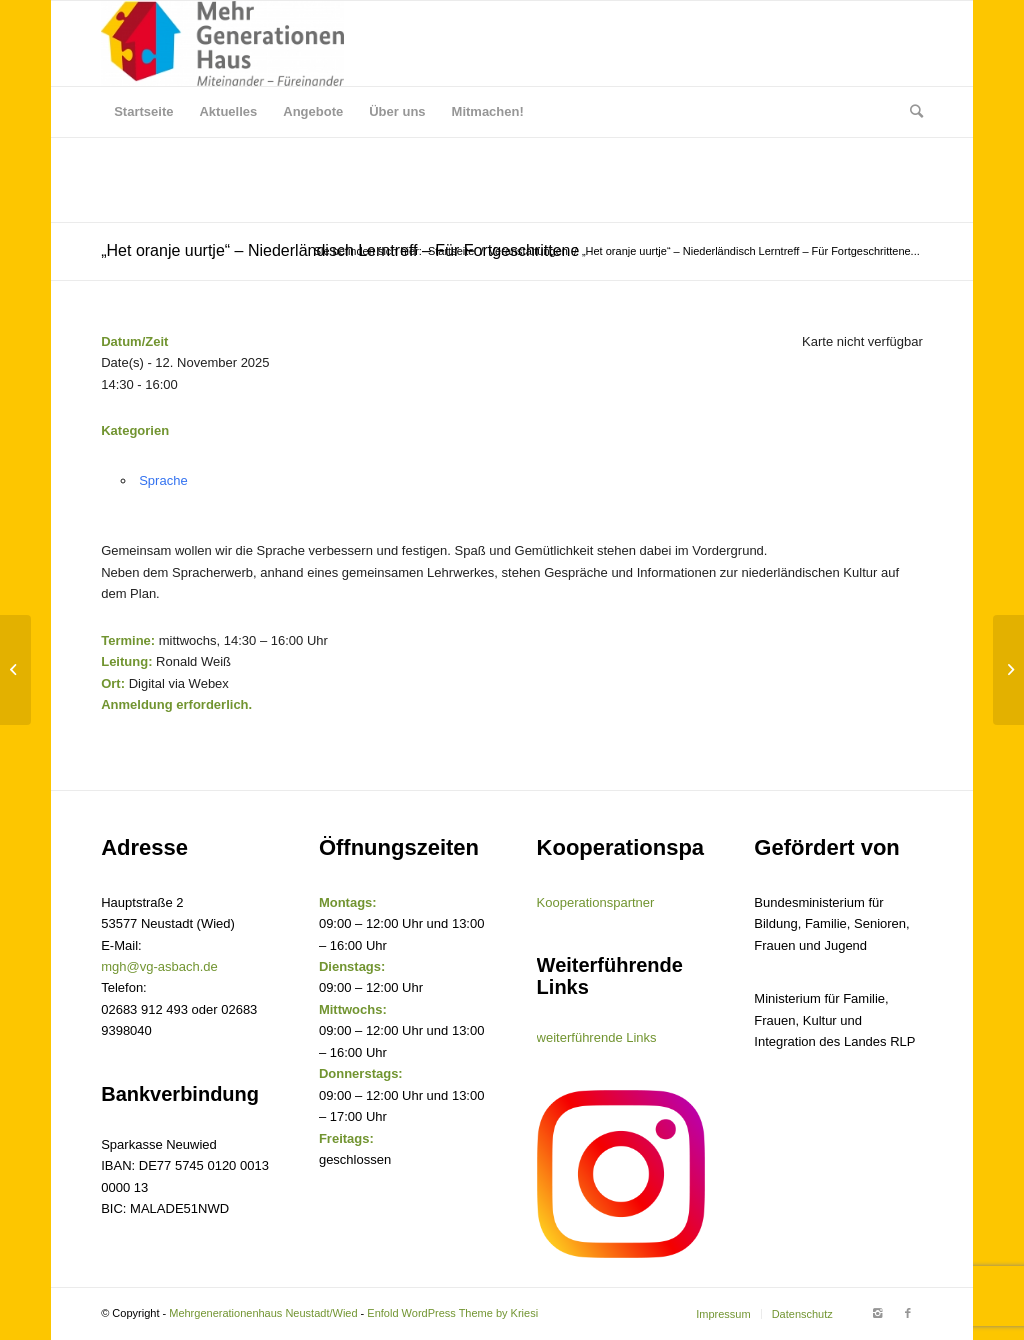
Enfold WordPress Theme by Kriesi (452, 1313)
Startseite (451, 251)
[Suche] (910, 112)
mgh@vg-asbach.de (159, 966)
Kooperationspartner (596, 902)
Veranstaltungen (528, 251)
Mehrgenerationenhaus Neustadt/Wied (263, 1313)
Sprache (163, 480)
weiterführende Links (597, 1037)
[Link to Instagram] (878, 1313)
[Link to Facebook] (908, 1313)
